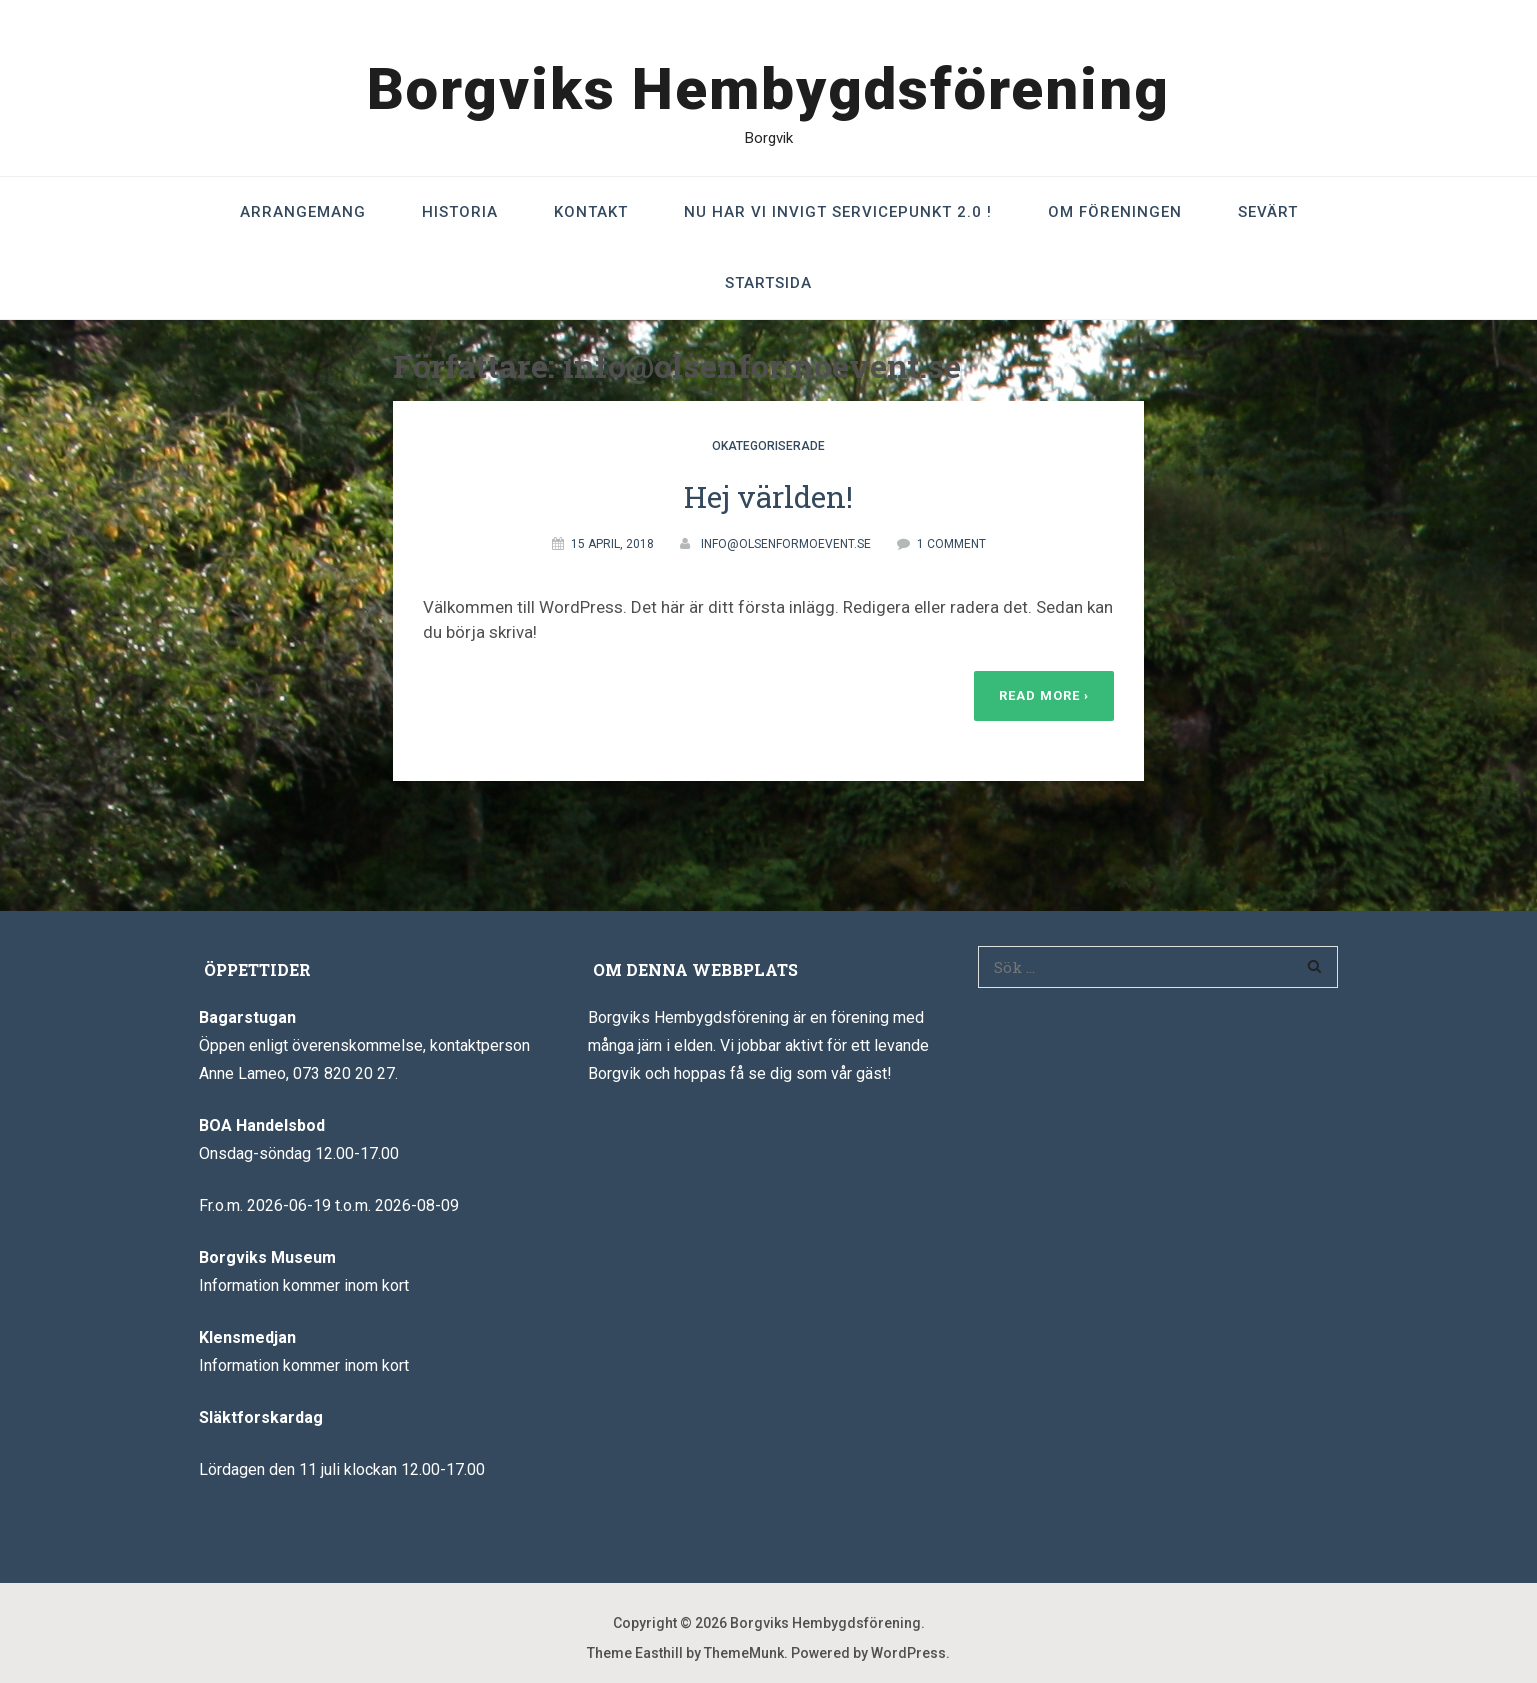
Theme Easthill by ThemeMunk (685, 1653)
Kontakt (591, 212)
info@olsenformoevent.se (786, 544)
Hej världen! (768, 496)
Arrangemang (303, 212)
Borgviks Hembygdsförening (768, 89)
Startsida (768, 283)
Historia (460, 212)
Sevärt (1268, 212)
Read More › (1044, 695)
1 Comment (951, 544)
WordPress (908, 1653)
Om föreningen (1115, 212)
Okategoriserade (768, 446)
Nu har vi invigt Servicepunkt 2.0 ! (838, 212)
